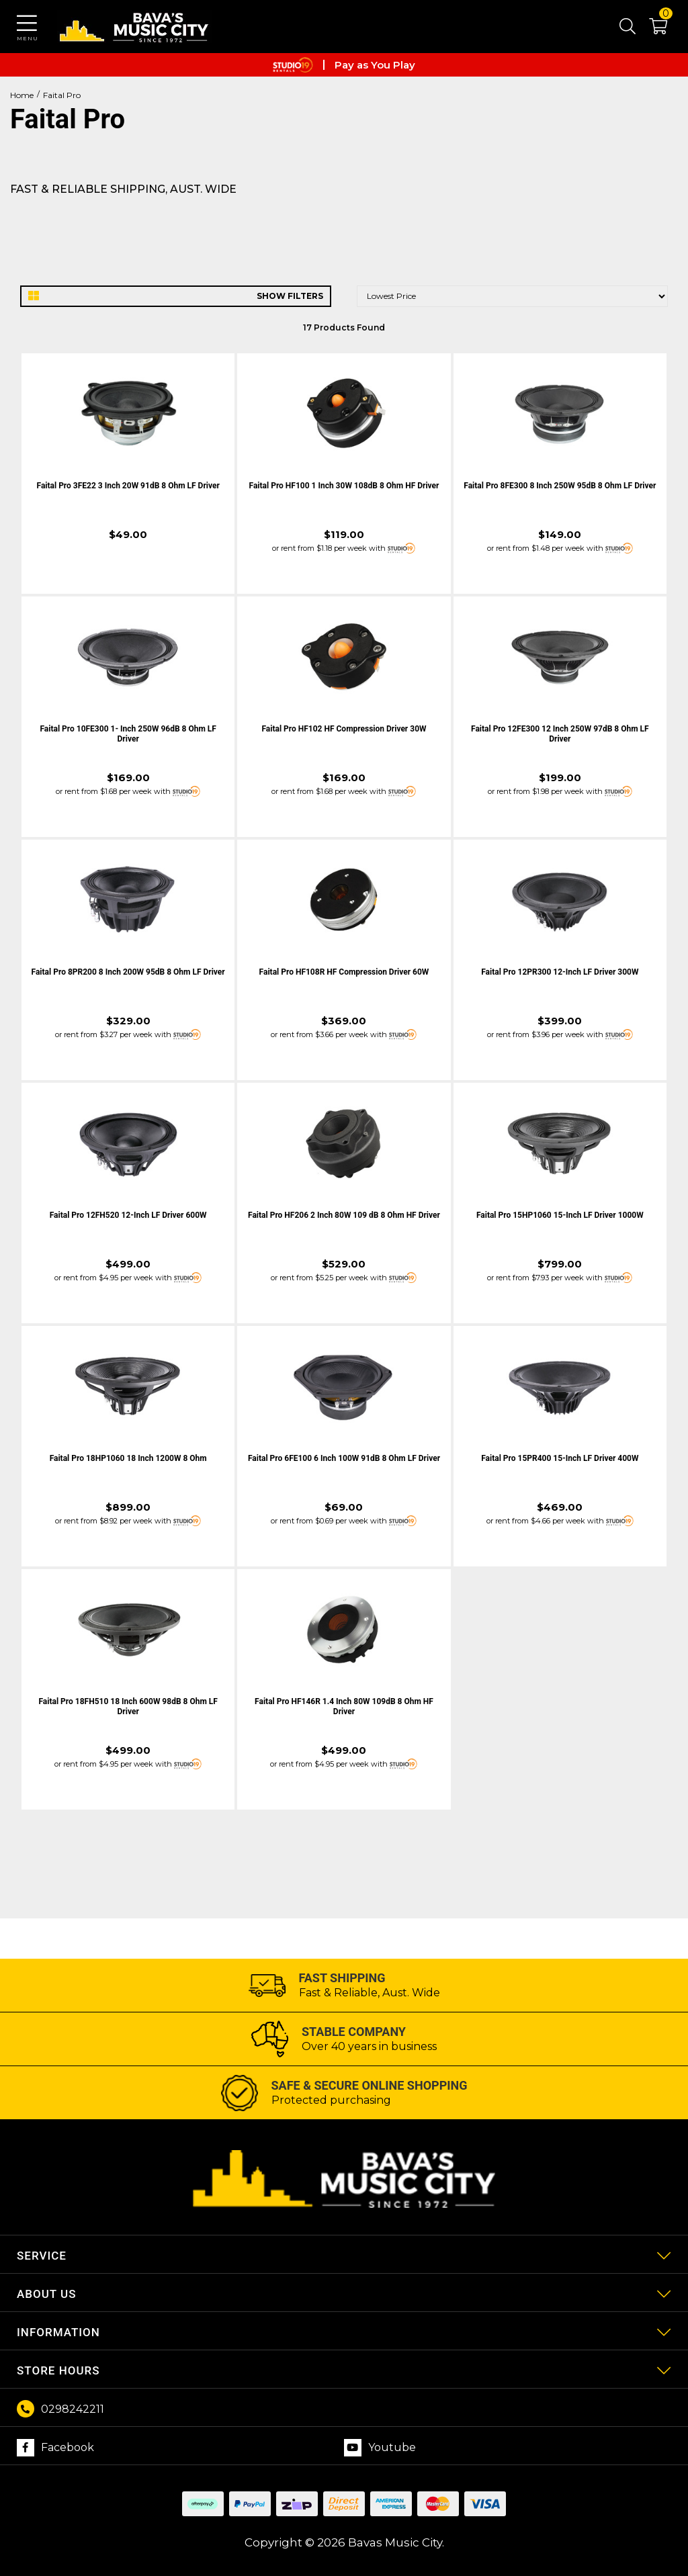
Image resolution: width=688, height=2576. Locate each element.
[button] (651, 29)
